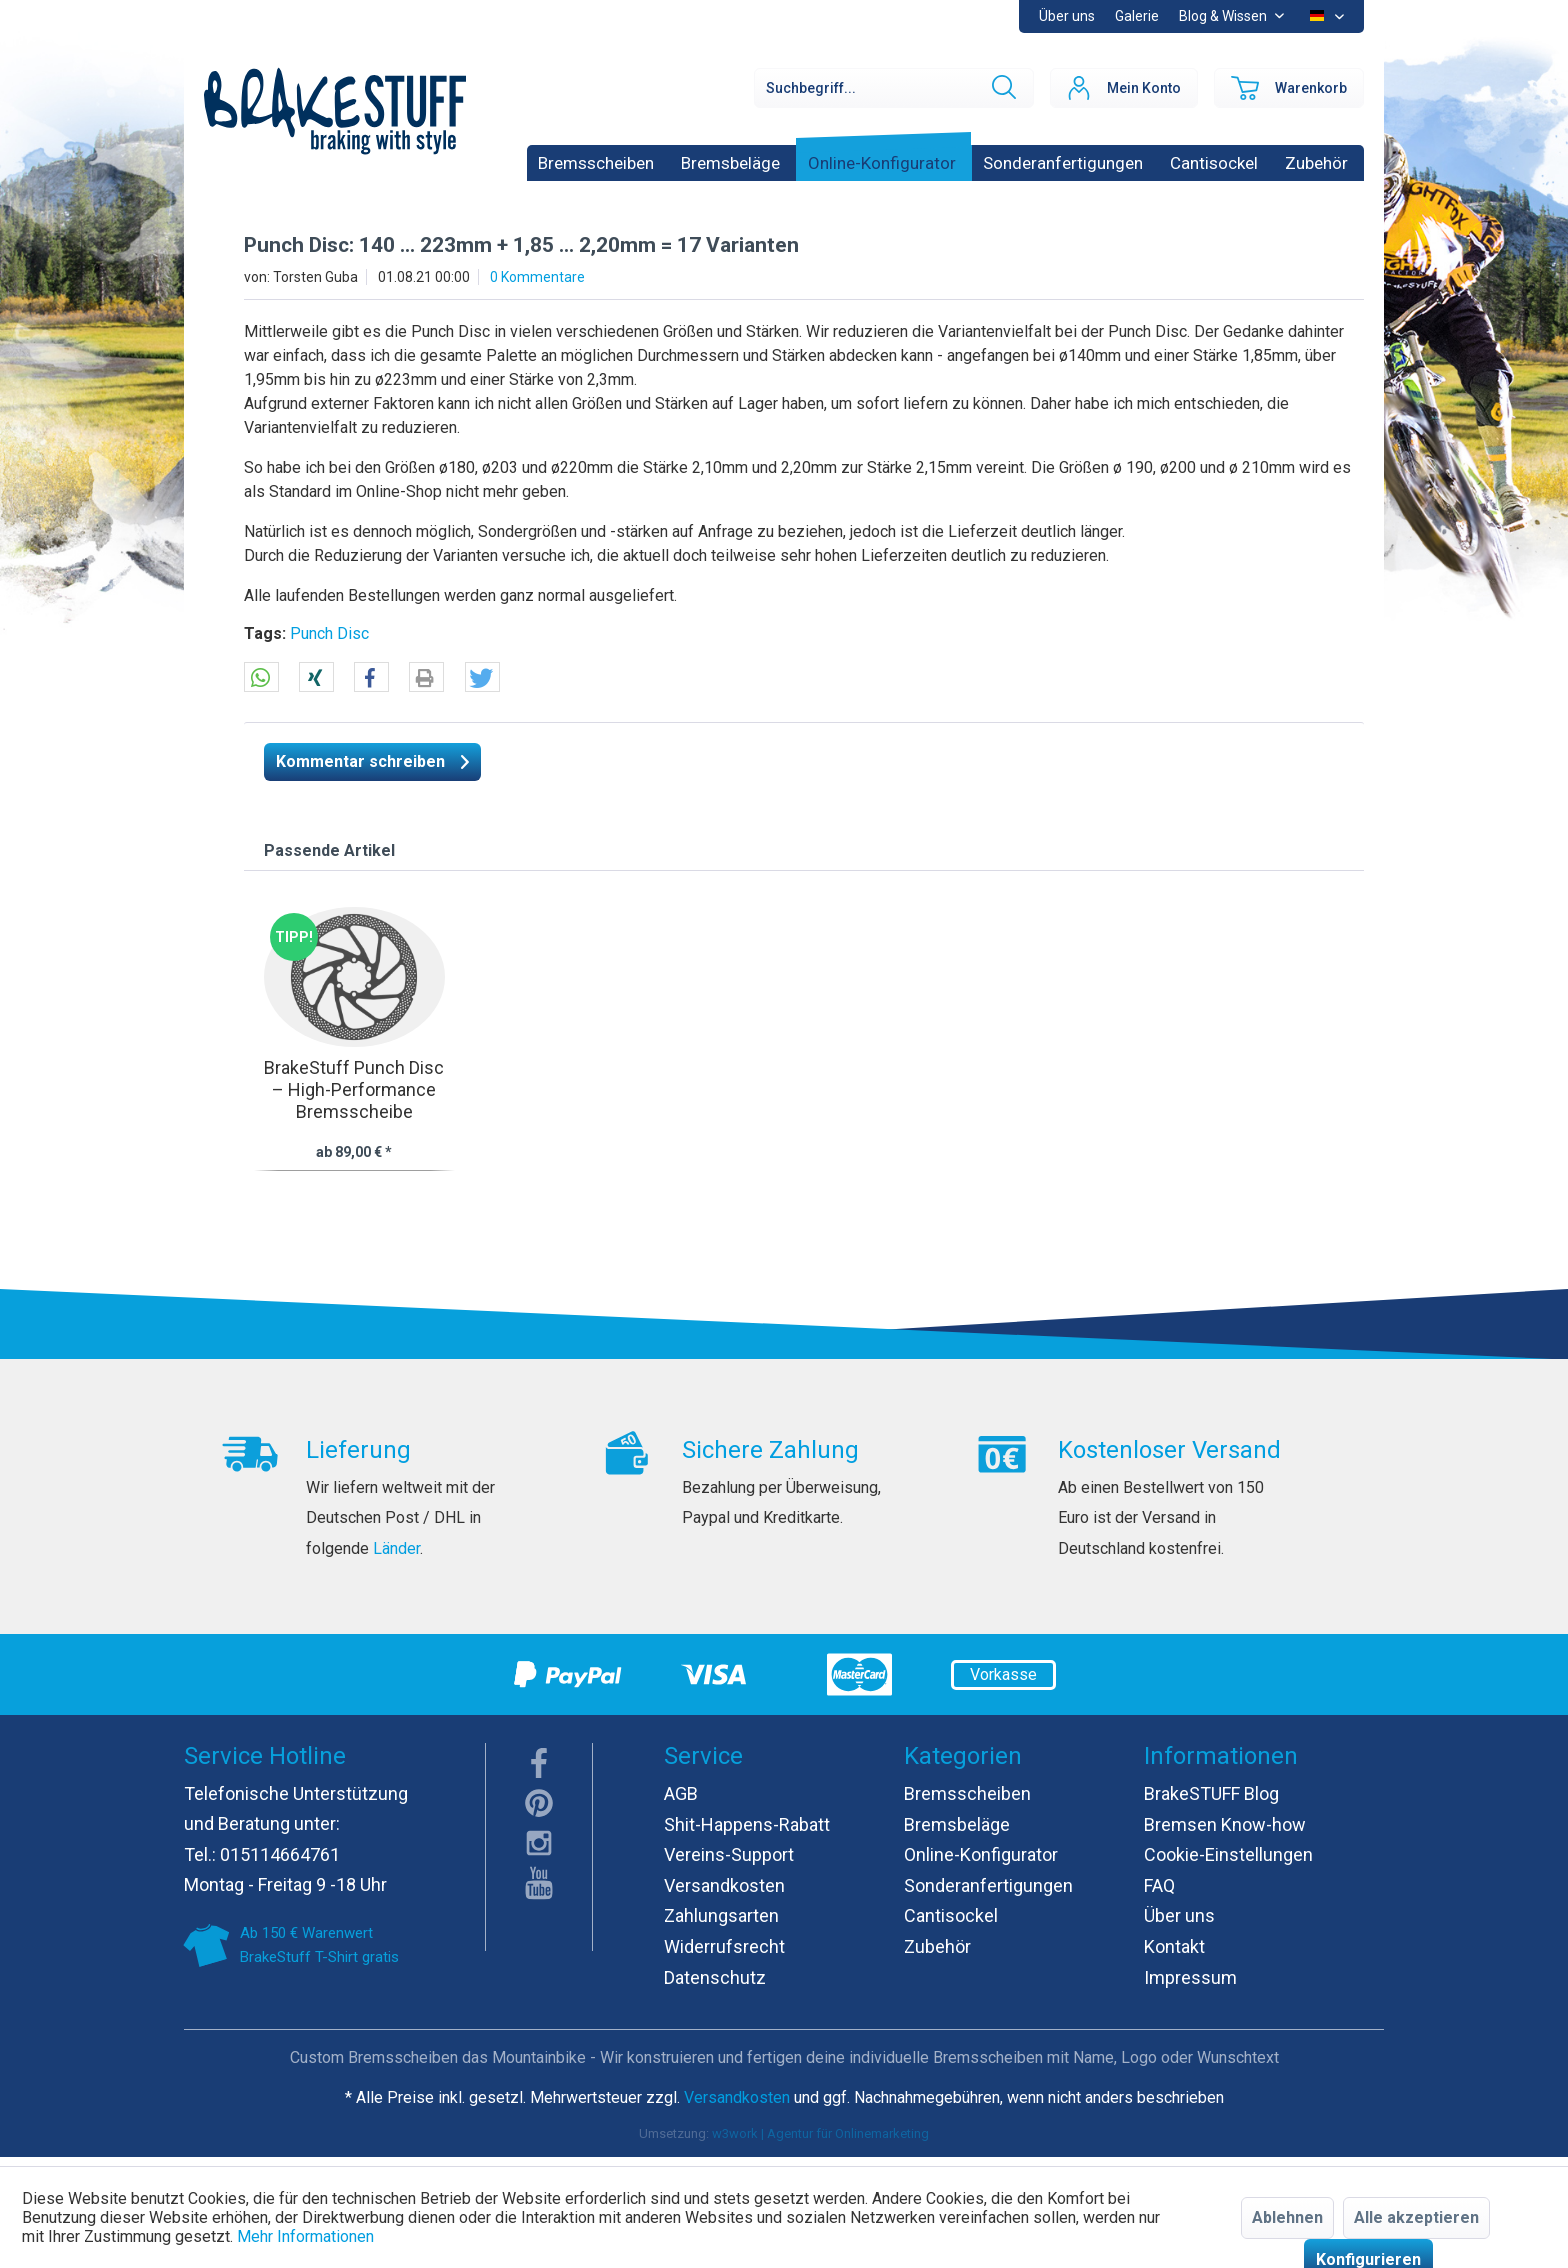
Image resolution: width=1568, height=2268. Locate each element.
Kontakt (1174, 1946)
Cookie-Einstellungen (1228, 1854)
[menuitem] (1137, 16)
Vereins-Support (729, 1854)
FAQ (1159, 1885)
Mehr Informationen (305, 2236)
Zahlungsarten (721, 1915)
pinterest (539, 1803)
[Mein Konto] (1124, 88)
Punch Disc (329, 633)
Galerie (1137, 16)
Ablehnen (1287, 2217)
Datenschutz (715, 1977)
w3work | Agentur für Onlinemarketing (820, 2133)
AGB (681, 1793)
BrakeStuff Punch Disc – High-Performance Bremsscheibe (354, 1089)
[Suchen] (1002, 88)
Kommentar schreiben (372, 758)
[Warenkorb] (1289, 88)
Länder (396, 1548)
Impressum (1190, 1977)
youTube (539, 1883)
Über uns (1067, 16)
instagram (539, 1843)
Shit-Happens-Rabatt (747, 1824)
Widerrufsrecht (724, 1946)
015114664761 (280, 1854)
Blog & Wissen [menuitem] (1224, 16)
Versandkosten (724, 1885)
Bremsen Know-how (1225, 1824)
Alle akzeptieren (1416, 2217)
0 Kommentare (537, 277)
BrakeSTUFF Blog (1211, 1793)
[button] (261, 678)
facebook (539, 1763)
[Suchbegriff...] (894, 88)
